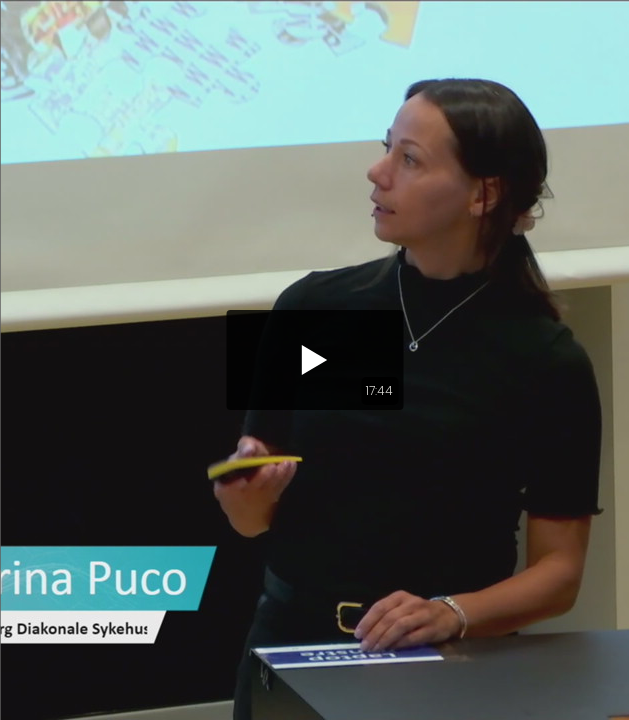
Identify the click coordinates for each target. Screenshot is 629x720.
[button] (314, 360)
